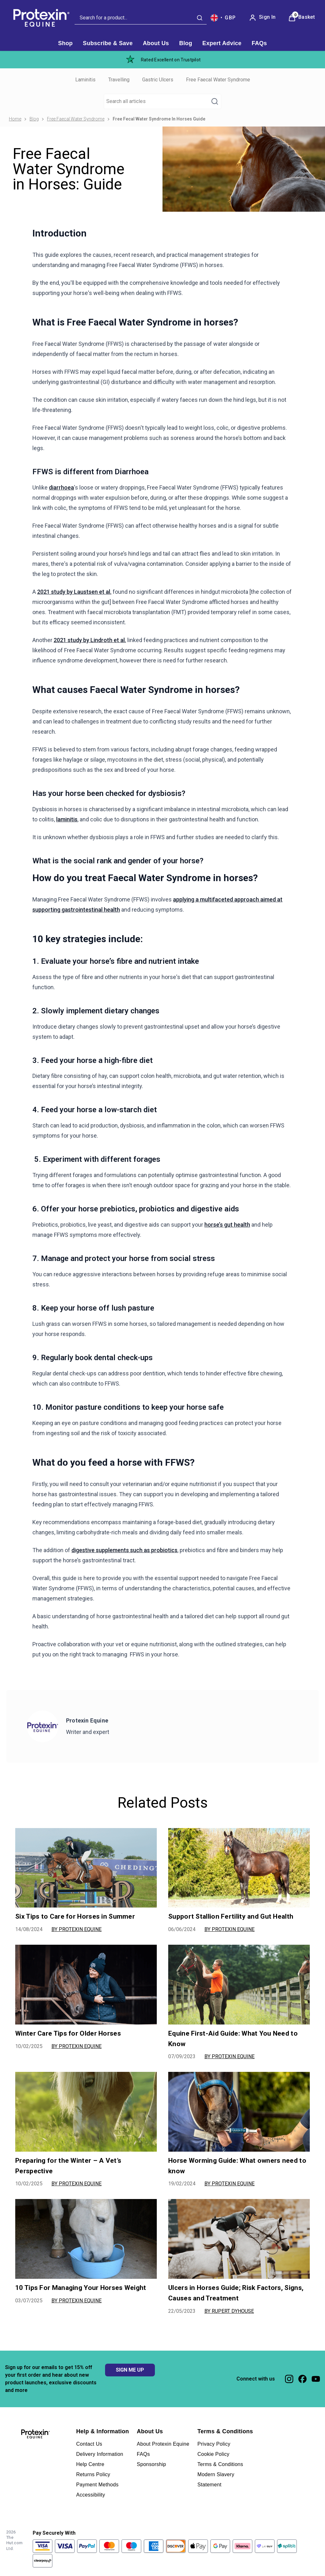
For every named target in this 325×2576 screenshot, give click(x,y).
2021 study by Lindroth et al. (90, 640)
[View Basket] (301, 18)
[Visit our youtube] (316, 2379)
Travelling (118, 80)
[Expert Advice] (222, 43)
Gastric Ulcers (157, 80)
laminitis (66, 819)
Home (15, 118)
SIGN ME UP (130, 2370)
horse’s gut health (227, 1224)
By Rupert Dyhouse (229, 2311)
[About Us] (156, 43)
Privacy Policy (213, 2444)
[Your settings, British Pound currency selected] (223, 18)
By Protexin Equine (76, 1929)
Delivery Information (99, 2454)
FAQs (143, 2454)
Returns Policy (93, 2474)
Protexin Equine (87, 1720)
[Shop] (65, 43)
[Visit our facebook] (302, 2379)
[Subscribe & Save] (108, 43)
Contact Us (89, 2444)
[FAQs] (259, 43)
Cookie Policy (213, 2454)
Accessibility (90, 2494)
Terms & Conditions (220, 2464)
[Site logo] (40, 18)
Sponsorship (151, 2464)
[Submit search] (199, 18)
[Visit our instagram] (289, 2379)
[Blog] (185, 43)
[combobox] (141, 17)
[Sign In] (262, 18)
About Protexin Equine (163, 2444)
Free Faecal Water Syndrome (218, 80)
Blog (34, 118)
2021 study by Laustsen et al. (74, 591)
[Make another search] (162, 101)
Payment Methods (97, 2484)
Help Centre (90, 2464)
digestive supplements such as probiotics (124, 1550)
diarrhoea (61, 487)
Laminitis (85, 80)
